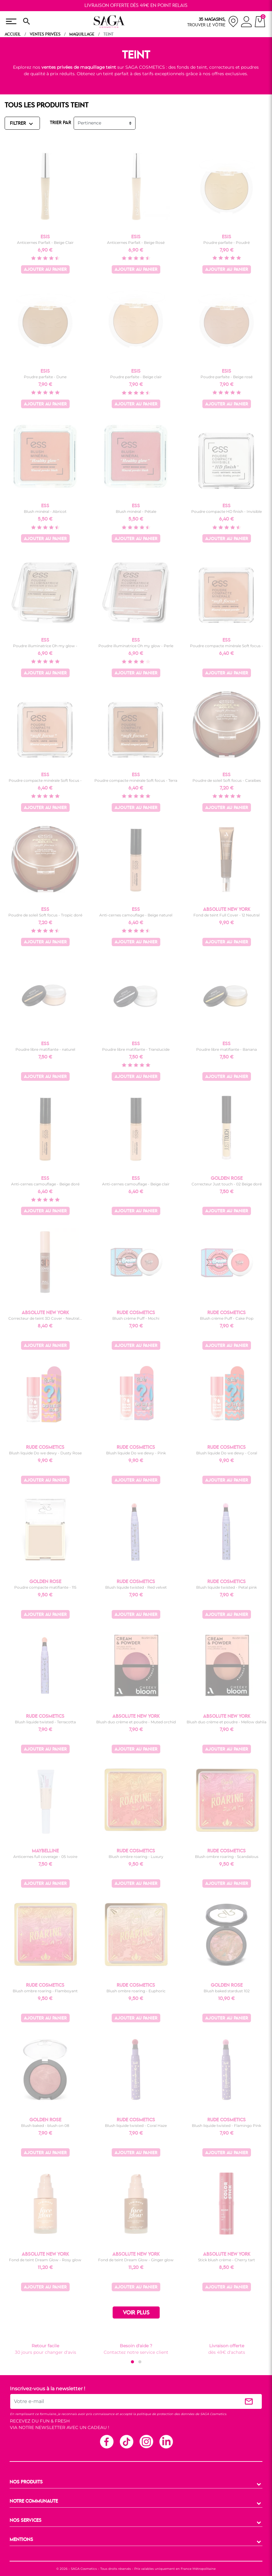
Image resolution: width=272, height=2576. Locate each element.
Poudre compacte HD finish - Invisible (226, 511)
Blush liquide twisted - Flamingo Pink (226, 2125)
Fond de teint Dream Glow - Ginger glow (136, 2260)
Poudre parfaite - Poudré (226, 242)
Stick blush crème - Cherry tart (226, 2260)
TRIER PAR (60, 123)
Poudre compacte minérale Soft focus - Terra (135, 780)
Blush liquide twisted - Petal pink (226, 1587)
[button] (132, 2362)
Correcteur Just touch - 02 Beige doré (227, 1184)
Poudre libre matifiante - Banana (226, 1049)
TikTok (126, 2441)
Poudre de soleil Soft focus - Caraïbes (226, 780)
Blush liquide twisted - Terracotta (45, 1722)
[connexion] (246, 22)
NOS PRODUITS (26, 2482)
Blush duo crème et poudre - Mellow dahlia (226, 1722)
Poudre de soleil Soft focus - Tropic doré (45, 915)
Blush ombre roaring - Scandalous (226, 1856)
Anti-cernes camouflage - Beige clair (136, 1184)
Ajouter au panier (45, 270)
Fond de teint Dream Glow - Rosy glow (45, 2260)
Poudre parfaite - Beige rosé (227, 376)
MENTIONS (21, 2540)
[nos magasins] (213, 21)
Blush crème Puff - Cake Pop (226, 1318)
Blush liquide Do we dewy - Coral (226, 1453)
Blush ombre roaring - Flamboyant (45, 1991)
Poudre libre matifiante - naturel (45, 1049)
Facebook (106, 2441)
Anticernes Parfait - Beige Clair (45, 242)
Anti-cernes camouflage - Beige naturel (135, 915)
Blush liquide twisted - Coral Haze (136, 2125)
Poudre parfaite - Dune (45, 376)
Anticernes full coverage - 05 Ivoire (45, 1856)
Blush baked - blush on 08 (45, 2125)
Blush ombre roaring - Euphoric (136, 1991)
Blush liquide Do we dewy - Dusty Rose (45, 1453)
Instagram (146, 2441)
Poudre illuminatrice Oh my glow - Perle (135, 645)
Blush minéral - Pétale (136, 511)
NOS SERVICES (25, 2520)
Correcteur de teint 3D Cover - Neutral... (45, 1318)
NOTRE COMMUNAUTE (34, 2501)
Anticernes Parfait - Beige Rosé (136, 242)
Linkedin (165, 2441)
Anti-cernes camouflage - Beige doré (45, 1184)
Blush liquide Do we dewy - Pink (136, 1453)
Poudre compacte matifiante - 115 (45, 1587)
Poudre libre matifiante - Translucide (136, 1049)
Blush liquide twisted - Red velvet (136, 1587)
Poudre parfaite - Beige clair (136, 376)
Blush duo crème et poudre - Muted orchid (136, 1722)
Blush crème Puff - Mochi (135, 1318)
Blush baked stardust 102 (227, 1991)
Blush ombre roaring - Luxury (136, 1856)
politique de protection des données (165, 2414)
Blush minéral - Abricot (45, 511)
